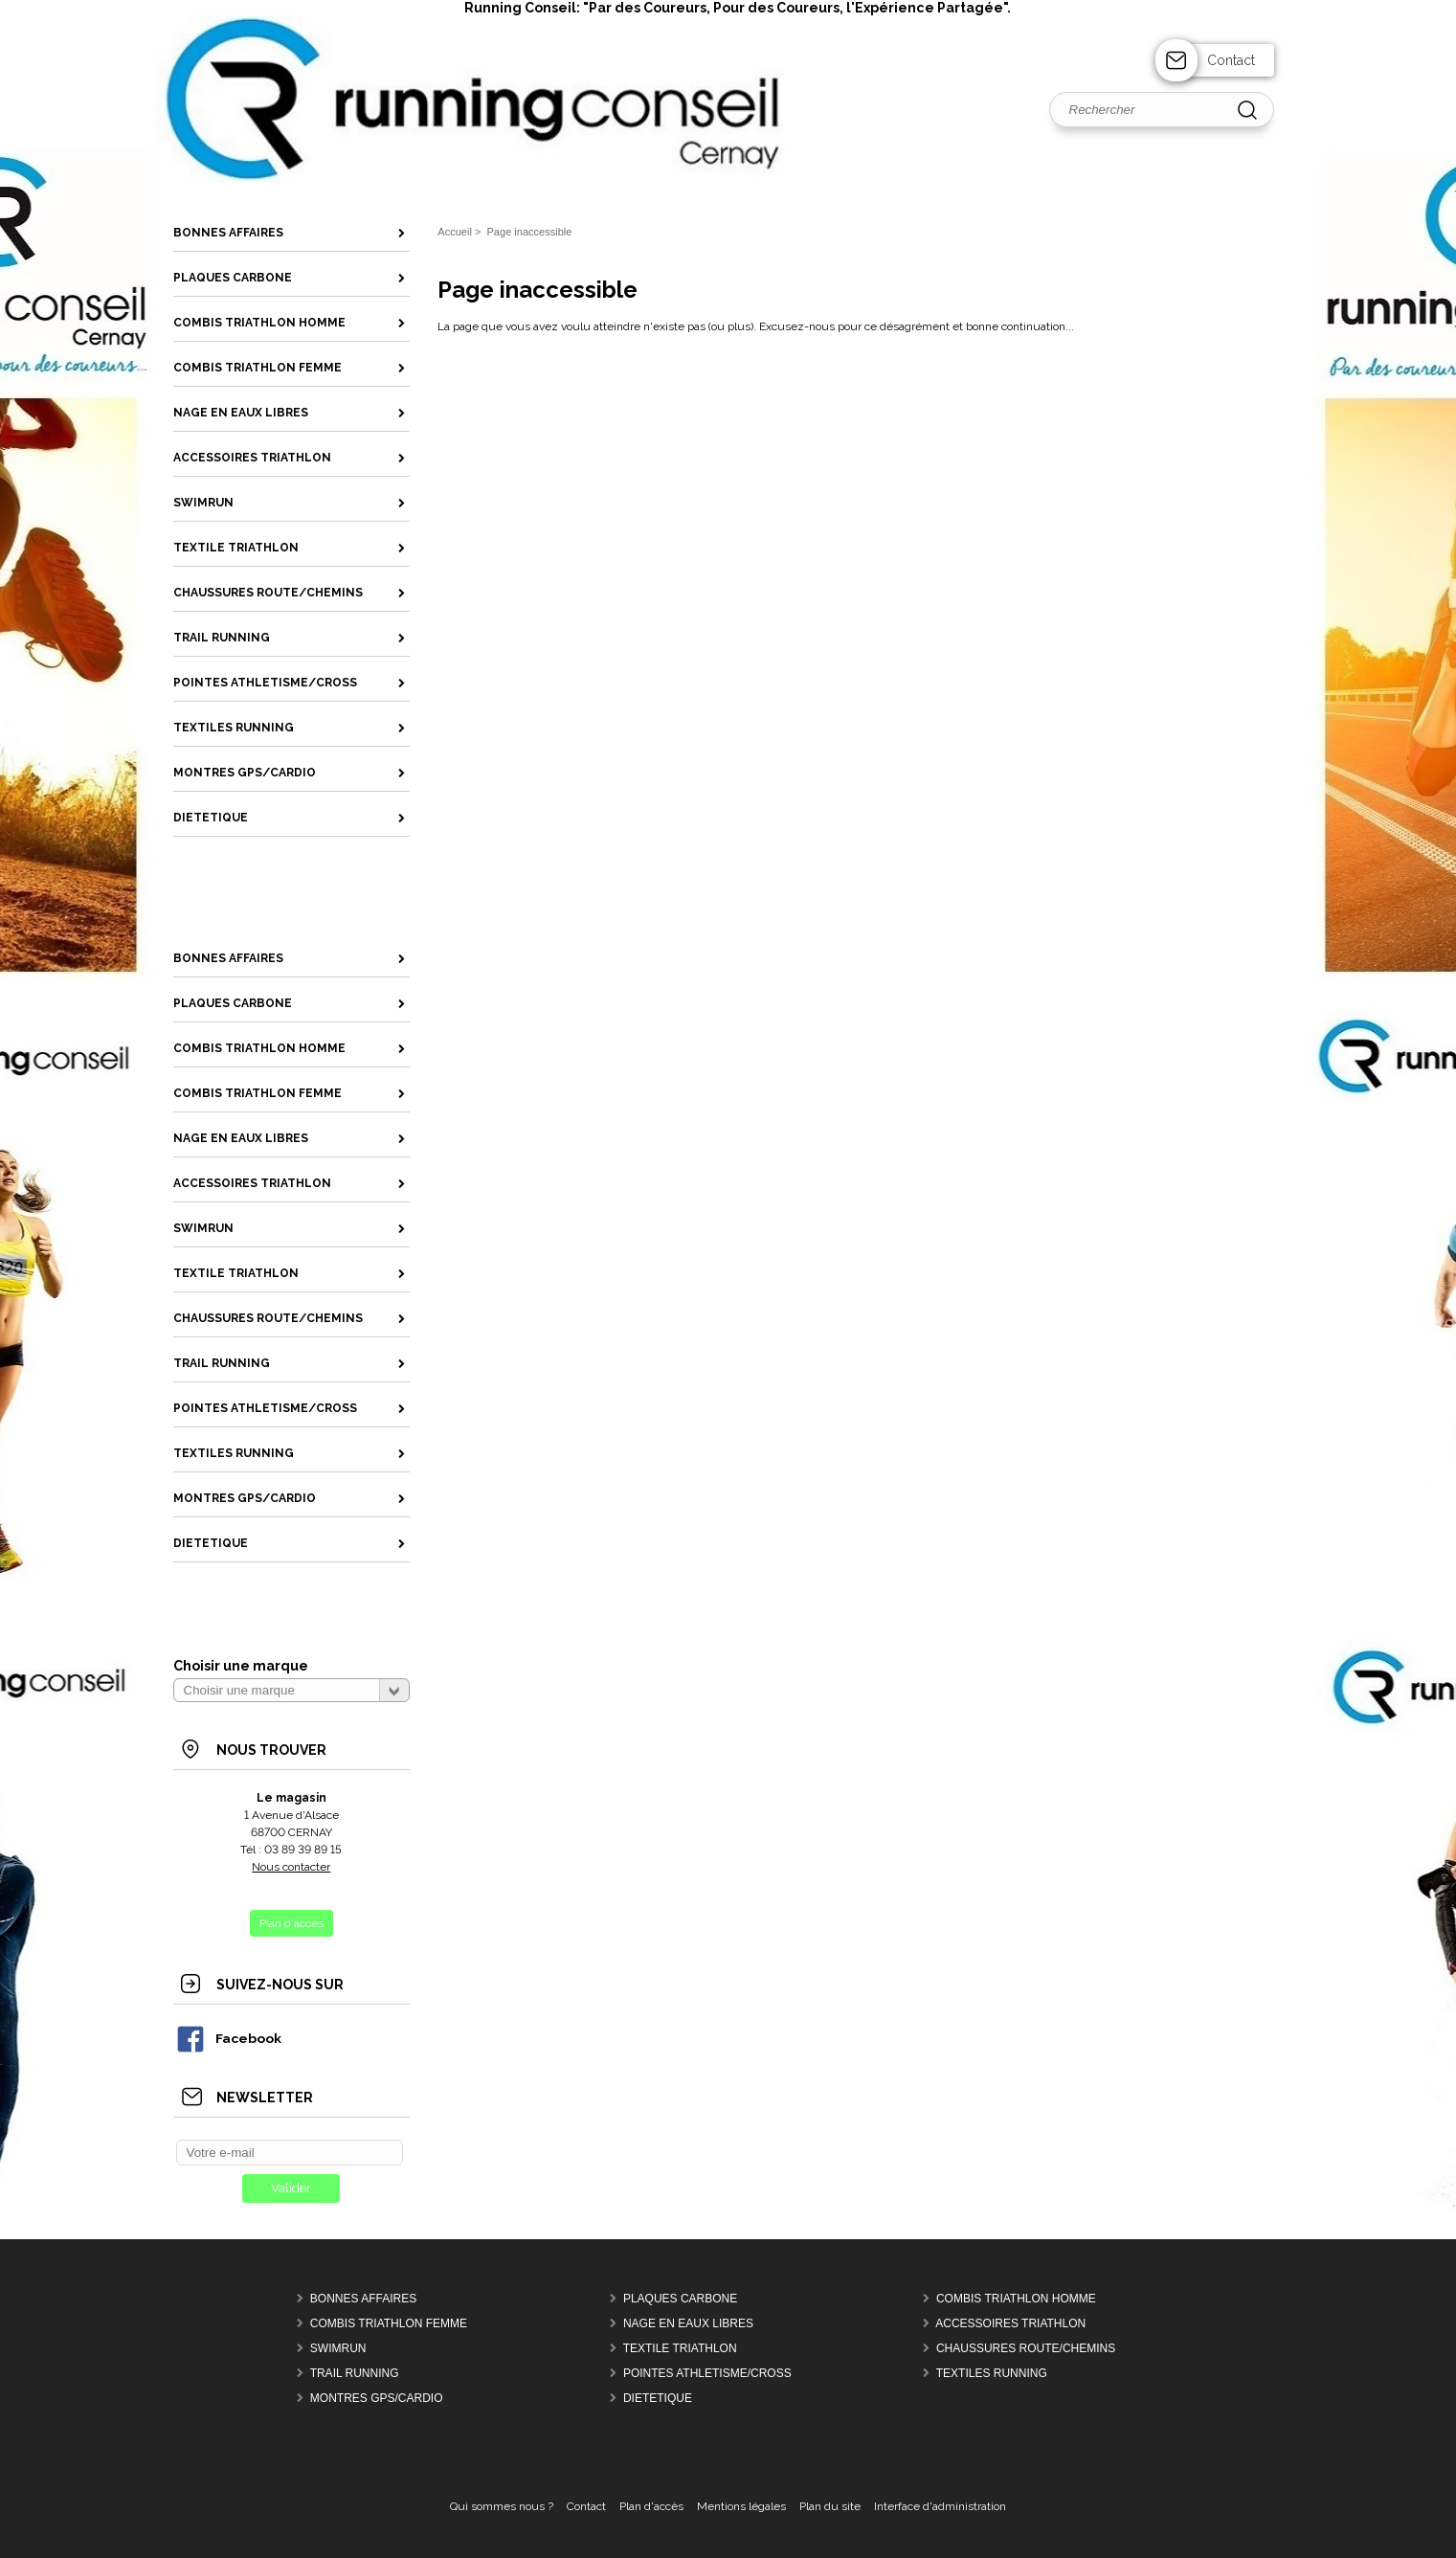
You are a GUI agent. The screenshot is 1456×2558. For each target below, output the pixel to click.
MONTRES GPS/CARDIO (376, 2398)
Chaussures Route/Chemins (1025, 2348)
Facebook (228, 2038)
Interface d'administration (940, 2506)
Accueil (454, 231)
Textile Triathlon (680, 2348)
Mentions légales (741, 2506)
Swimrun (338, 2348)
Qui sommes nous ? (501, 2506)
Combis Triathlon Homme (1016, 2298)
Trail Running (354, 2373)
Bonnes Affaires (363, 2298)
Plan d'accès (651, 2506)
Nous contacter (291, 1867)
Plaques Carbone (680, 2298)
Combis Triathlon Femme (388, 2323)
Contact (1231, 60)
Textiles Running (991, 2373)
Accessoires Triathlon (1010, 2323)
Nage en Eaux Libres (688, 2323)
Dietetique (657, 2398)
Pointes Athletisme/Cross (707, 2373)
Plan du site (830, 2506)
